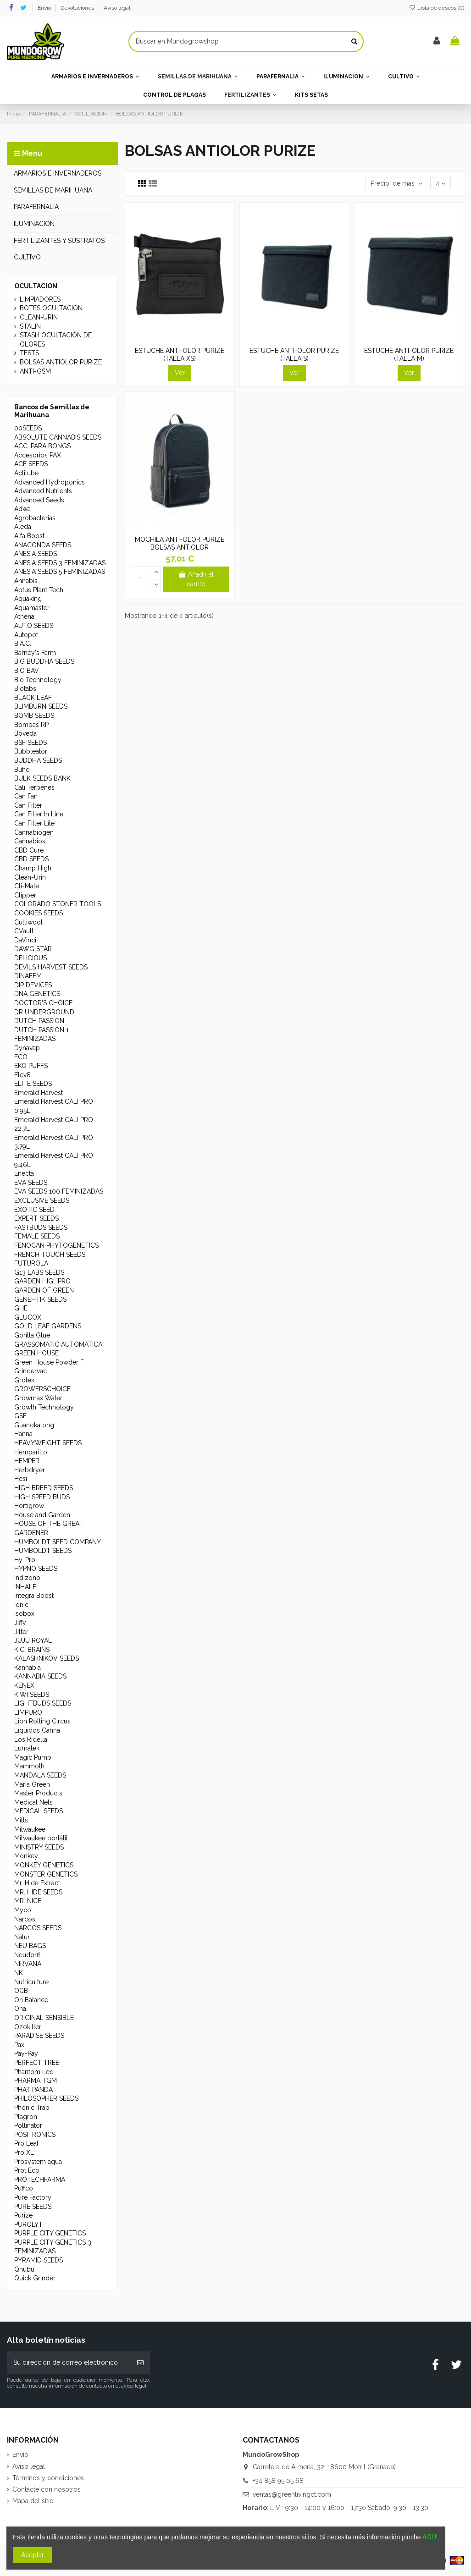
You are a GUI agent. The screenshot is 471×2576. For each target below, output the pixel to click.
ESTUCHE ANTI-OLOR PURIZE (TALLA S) (294, 354)
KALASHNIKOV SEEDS (46, 1658)
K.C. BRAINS (32, 1649)
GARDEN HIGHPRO (42, 1281)
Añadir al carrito (196, 579)
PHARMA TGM (35, 2080)
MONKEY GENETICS (43, 1865)
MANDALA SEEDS (40, 1775)
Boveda (25, 733)
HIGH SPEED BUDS (42, 1497)
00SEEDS (28, 428)
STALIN (30, 326)
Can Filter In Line (38, 814)
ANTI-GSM (35, 371)
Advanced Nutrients (43, 491)
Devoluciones (78, 8)
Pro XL (24, 2152)
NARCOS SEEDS (37, 1928)
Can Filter (28, 805)
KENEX (24, 1685)
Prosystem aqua (38, 2161)
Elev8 (22, 1075)
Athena (24, 616)
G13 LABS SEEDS (39, 1272)
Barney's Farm (35, 652)
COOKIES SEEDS (38, 913)
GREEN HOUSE (36, 1353)
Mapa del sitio (33, 2500)
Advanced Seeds (39, 500)
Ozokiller (27, 2027)
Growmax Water (38, 1398)
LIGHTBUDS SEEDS (42, 1703)
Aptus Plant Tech (38, 590)
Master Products (38, 1793)
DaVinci (25, 940)
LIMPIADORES (40, 299)
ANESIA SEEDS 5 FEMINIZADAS (59, 571)
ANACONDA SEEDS (42, 545)
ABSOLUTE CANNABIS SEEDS (57, 437)
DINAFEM (28, 976)
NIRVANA (27, 1963)
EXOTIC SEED (34, 1209)
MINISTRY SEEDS (39, 1847)
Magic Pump (32, 1757)
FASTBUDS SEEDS (40, 1227)
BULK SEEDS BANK (42, 778)
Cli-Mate (26, 886)
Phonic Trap (32, 2107)
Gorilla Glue (32, 1335)
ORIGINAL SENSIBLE (44, 2017)
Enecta (24, 1173)
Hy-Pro (24, 1559)
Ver (180, 372)
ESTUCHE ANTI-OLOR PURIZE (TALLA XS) (179, 354)
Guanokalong (34, 1425)
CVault (23, 931)
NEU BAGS (30, 1945)
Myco (22, 1910)
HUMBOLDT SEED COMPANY (57, 1542)
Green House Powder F (49, 1362)
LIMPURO (28, 1712)
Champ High (32, 868)
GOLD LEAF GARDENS (47, 1326)
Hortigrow (29, 1505)
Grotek (24, 1380)
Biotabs (25, 688)
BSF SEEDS (30, 742)
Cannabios (29, 841)
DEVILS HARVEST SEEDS (51, 967)
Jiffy (20, 1622)
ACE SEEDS (31, 464)
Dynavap (27, 1047)
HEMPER (26, 1460)
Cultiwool (28, 922)
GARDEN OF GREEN (44, 1290)
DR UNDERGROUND (44, 1012)
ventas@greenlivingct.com (292, 2494)
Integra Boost (34, 1595)
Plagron (25, 2116)
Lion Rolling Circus (42, 1721)
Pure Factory (32, 2197)
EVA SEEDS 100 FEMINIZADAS (58, 1191)
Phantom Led (34, 2071)
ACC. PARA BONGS (42, 446)
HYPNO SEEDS (35, 1568)
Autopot (26, 634)
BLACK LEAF (33, 697)
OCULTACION (35, 286)
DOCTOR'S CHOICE (43, 1003)
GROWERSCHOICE (42, 1389)
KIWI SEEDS (31, 1694)
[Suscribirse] (140, 2362)
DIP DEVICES (33, 985)
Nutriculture (31, 1982)
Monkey (26, 1856)
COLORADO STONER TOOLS (57, 904)
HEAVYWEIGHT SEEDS (48, 1443)
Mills (21, 1820)
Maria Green (32, 1784)
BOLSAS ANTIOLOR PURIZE (61, 362)
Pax (19, 2044)
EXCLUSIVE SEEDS (41, 1200)
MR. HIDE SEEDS (38, 1892)
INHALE (25, 1587)
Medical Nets (33, 1802)
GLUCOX (27, 1317)
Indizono (27, 1577)
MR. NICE (27, 1900)
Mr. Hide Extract (37, 1883)
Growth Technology (44, 1407)
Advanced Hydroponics (49, 482)
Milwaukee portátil (41, 1838)
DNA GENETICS (37, 993)
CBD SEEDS (31, 859)
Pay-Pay (26, 2053)
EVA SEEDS (30, 1182)
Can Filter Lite (34, 823)
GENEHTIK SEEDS (40, 1299)
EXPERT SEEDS (36, 1218)
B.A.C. (22, 643)
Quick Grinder (34, 2278)
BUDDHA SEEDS (38, 760)
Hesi (20, 1478)
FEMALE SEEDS (37, 1236)
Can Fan (26, 796)
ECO (21, 1057)
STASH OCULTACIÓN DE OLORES (56, 339)
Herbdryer (29, 1470)
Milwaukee (29, 1829)
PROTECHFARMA (39, 2179)
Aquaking (28, 598)
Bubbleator (30, 751)
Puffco (23, 2188)
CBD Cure (29, 850)
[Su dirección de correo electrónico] (69, 2362)
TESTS (29, 353)
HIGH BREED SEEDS (43, 1488)
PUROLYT (28, 2224)
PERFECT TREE (36, 2062)
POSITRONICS (34, 2134)
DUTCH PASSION (39, 1020)
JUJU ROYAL (33, 1640)
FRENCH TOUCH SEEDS (49, 1254)
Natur (22, 1937)
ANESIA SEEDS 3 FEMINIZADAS (59, 563)
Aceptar (32, 2555)
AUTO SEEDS (33, 625)
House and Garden (42, 1515)
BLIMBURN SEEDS (40, 706)
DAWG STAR (33, 948)
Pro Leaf (26, 2143)
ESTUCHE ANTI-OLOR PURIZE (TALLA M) (409, 354)
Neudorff (27, 1955)
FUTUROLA (31, 1263)
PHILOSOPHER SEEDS (46, 2098)
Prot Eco (26, 2170)
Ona (20, 2008)
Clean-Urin (30, 877)
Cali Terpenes (34, 787)
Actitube (26, 473)
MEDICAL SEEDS (38, 1811)
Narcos (24, 1919)
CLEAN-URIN (39, 317)
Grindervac (30, 1371)
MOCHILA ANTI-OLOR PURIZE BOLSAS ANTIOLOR (179, 543)
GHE (21, 1308)
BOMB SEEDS (34, 715)
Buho (22, 769)
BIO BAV (26, 670)
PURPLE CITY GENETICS (50, 2233)
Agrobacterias (34, 518)
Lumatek (26, 1748)
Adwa (22, 508)
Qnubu (24, 2269)
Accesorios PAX (37, 455)
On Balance (31, 2000)
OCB (21, 1990)
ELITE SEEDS (33, 1083)
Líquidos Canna (37, 1730)
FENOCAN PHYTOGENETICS (56, 1245)
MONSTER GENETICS (46, 1874)
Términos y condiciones (48, 2478)
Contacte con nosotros (46, 2489)
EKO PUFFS (31, 1065)
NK (18, 1972)
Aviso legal (117, 8)
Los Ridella (30, 1739)
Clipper (25, 895)
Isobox (24, 1613)
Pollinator (28, 2125)
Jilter (21, 1631)
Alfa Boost (29, 535)
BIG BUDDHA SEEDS (44, 661)
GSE (20, 1416)
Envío (45, 8)
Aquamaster (32, 607)
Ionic (21, 1604)
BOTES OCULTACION (51, 308)
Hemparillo (30, 1452)
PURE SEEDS (32, 2206)
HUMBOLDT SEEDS (43, 1550)
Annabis (26, 580)
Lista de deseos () (436, 8)
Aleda (22, 526)
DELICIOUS (30, 958)
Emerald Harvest (38, 1092)
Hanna (23, 1433)
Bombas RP (31, 724)
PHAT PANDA (33, 2089)
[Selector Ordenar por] (396, 183)
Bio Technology (37, 679)
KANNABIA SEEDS (40, 1676)
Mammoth (29, 1766)
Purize (23, 2215)
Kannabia (27, 1667)
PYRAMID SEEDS (38, 2260)
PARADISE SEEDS (39, 2035)
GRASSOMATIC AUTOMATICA (58, 1344)
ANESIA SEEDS (35, 553)
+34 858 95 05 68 (278, 2480)
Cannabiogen (34, 832)
